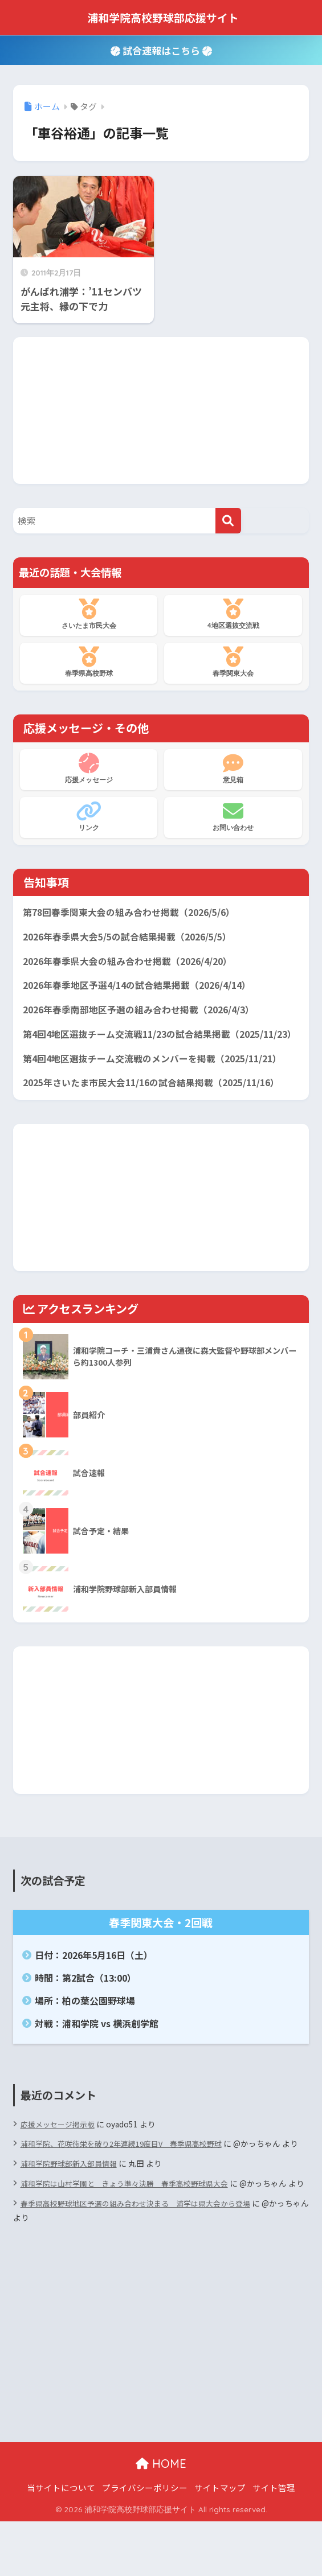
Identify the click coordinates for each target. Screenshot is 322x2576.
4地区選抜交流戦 (233, 614)
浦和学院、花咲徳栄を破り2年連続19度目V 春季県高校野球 (129, 2170)
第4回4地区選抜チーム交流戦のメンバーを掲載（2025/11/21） (161, 1083)
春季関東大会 (233, 662)
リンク (89, 816)
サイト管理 (273, 2542)
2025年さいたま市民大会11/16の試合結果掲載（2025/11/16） (160, 1109)
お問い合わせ (233, 816)
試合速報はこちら (161, 50)
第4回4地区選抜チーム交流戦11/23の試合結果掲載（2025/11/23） (133, 1049)
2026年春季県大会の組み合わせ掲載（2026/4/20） (135, 964)
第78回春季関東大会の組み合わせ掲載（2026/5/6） (136, 913)
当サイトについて (61, 2542)
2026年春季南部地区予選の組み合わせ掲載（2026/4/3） (147, 1015)
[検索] (228, 520)
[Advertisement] (160, 408)
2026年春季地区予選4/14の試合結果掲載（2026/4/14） (145, 989)
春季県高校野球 (89, 662)
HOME (161, 2518)
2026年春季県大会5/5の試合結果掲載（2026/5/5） (135, 939)
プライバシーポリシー (145, 2542)
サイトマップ (220, 2542)
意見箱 (233, 768)
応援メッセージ (89, 768)
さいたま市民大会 (89, 614)
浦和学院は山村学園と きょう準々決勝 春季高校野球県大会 (132, 2223)
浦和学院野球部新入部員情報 (72, 2204)
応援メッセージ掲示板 (60, 2150)
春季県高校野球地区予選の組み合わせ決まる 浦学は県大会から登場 (144, 2257)
